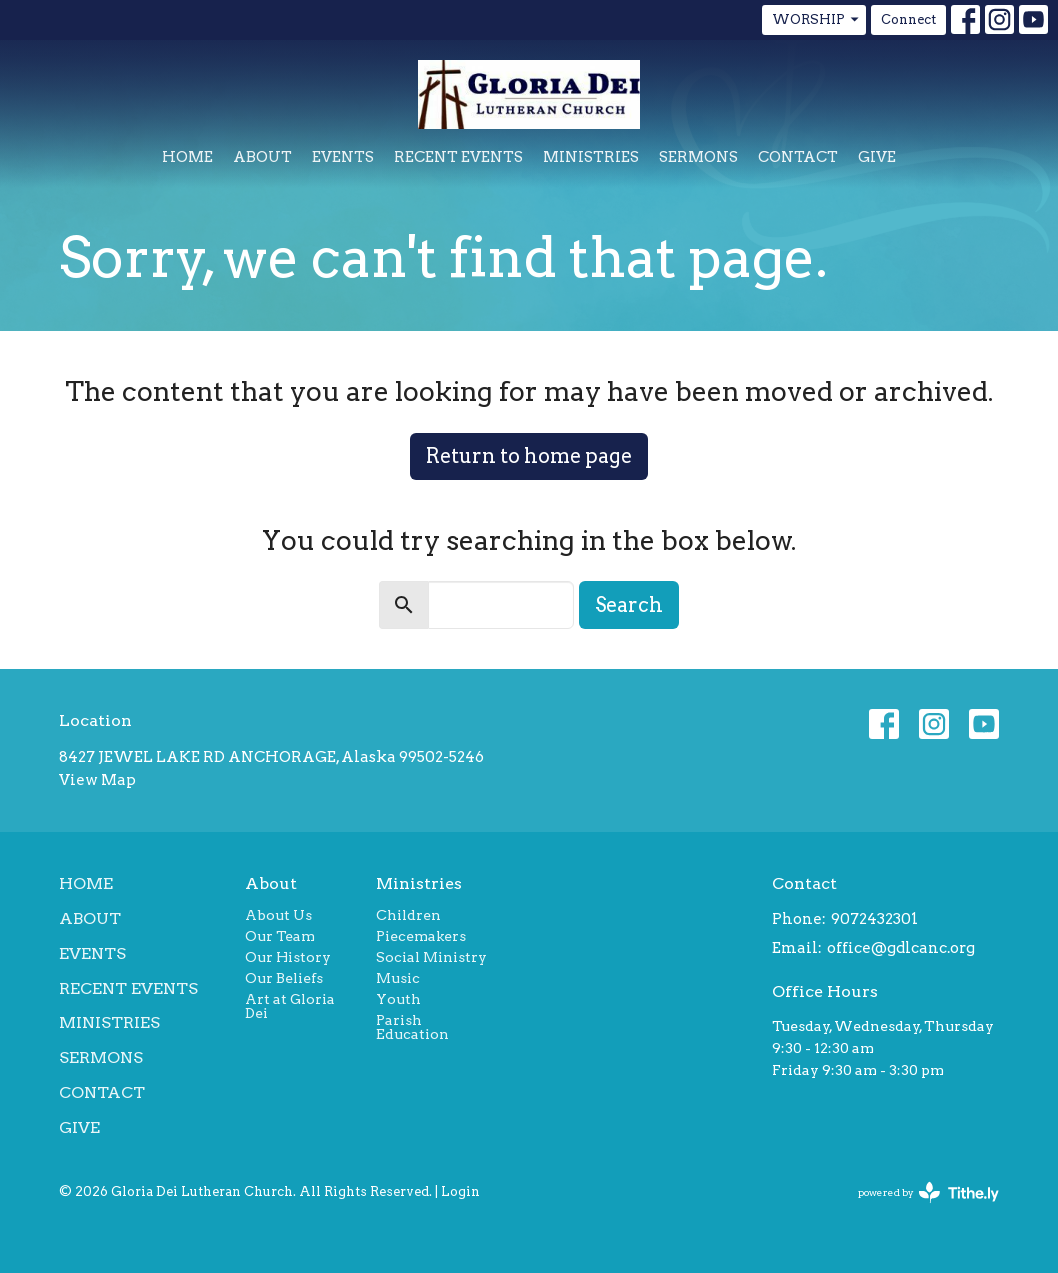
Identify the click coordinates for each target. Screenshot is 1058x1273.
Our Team (280, 936)
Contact (798, 157)
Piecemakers (421, 936)
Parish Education (412, 1027)
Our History (288, 957)
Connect (908, 19)
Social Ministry (431, 957)
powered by (928, 1192)
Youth (398, 999)
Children (408, 915)
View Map (97, 780)
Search (629, 605)
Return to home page (529, 456)
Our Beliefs (284, 978)
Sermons (698, 157)
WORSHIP (816, 20)
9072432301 (874, 919)
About (262, 157)
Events (343, 157)
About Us (278, 915)
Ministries (591, 157)
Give (877, 157)
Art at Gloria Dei (290, 1006)
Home (187, 157)
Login (460, 1191)
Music (398, 978)
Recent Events (458, 157)
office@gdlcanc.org (901, 948)
